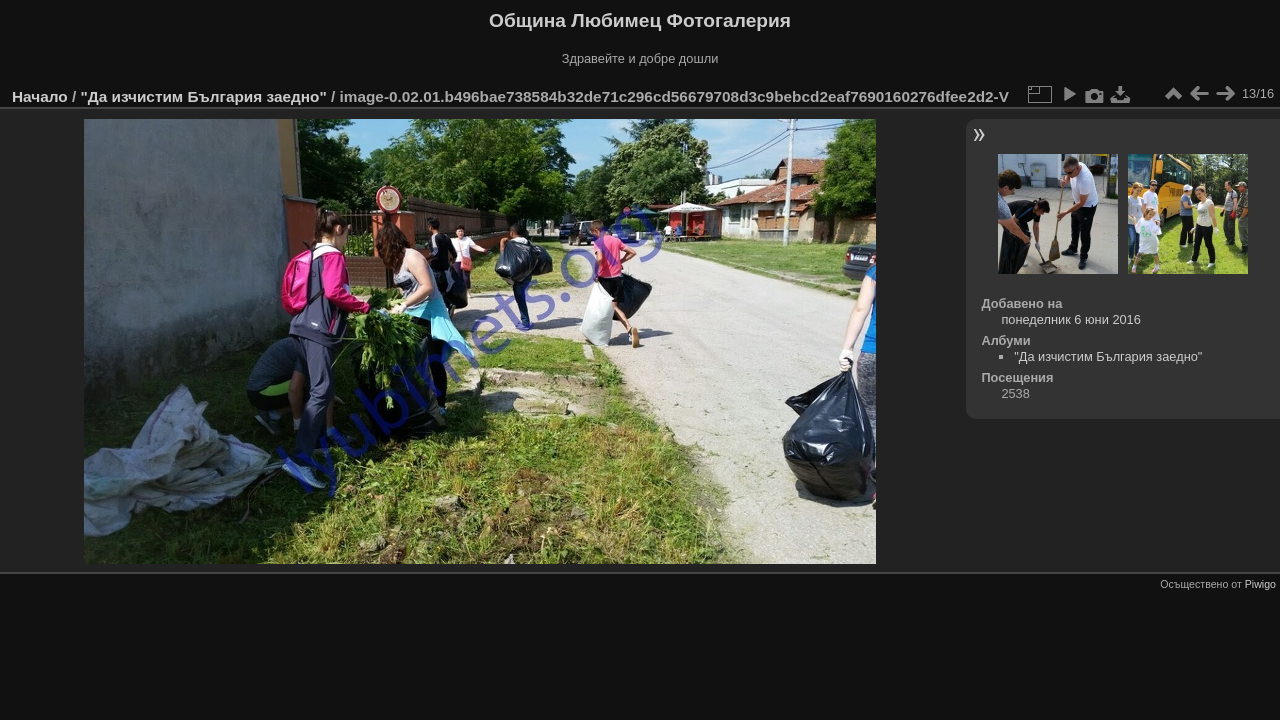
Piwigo (1260, 584)
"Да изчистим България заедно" (203, 96)
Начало (40, 96)
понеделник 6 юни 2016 (1070, 319)
